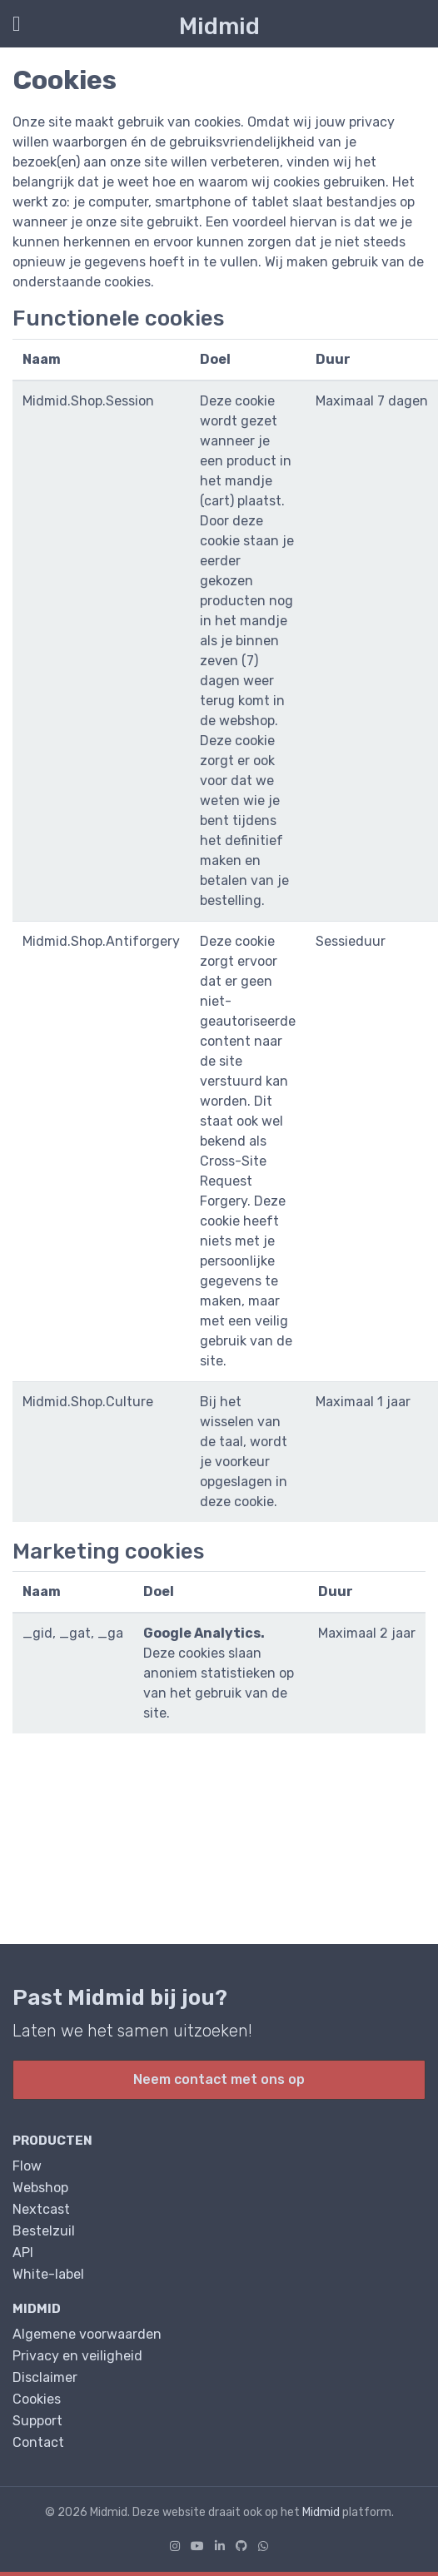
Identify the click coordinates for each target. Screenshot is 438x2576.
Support (37, 2421)
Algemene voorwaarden (87, 2334)
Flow (27, 2166)
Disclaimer (44, 2377)
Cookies (36, 2399)
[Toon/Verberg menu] (13, 24)
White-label (48, 2274)
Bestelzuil (43, 2231)
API (22, 2252)
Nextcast (41, 2209)
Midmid (219, 26)
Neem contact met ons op (219, 2079)
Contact (38, 2442)
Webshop (40, 2188)
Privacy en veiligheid (77, 2356)
